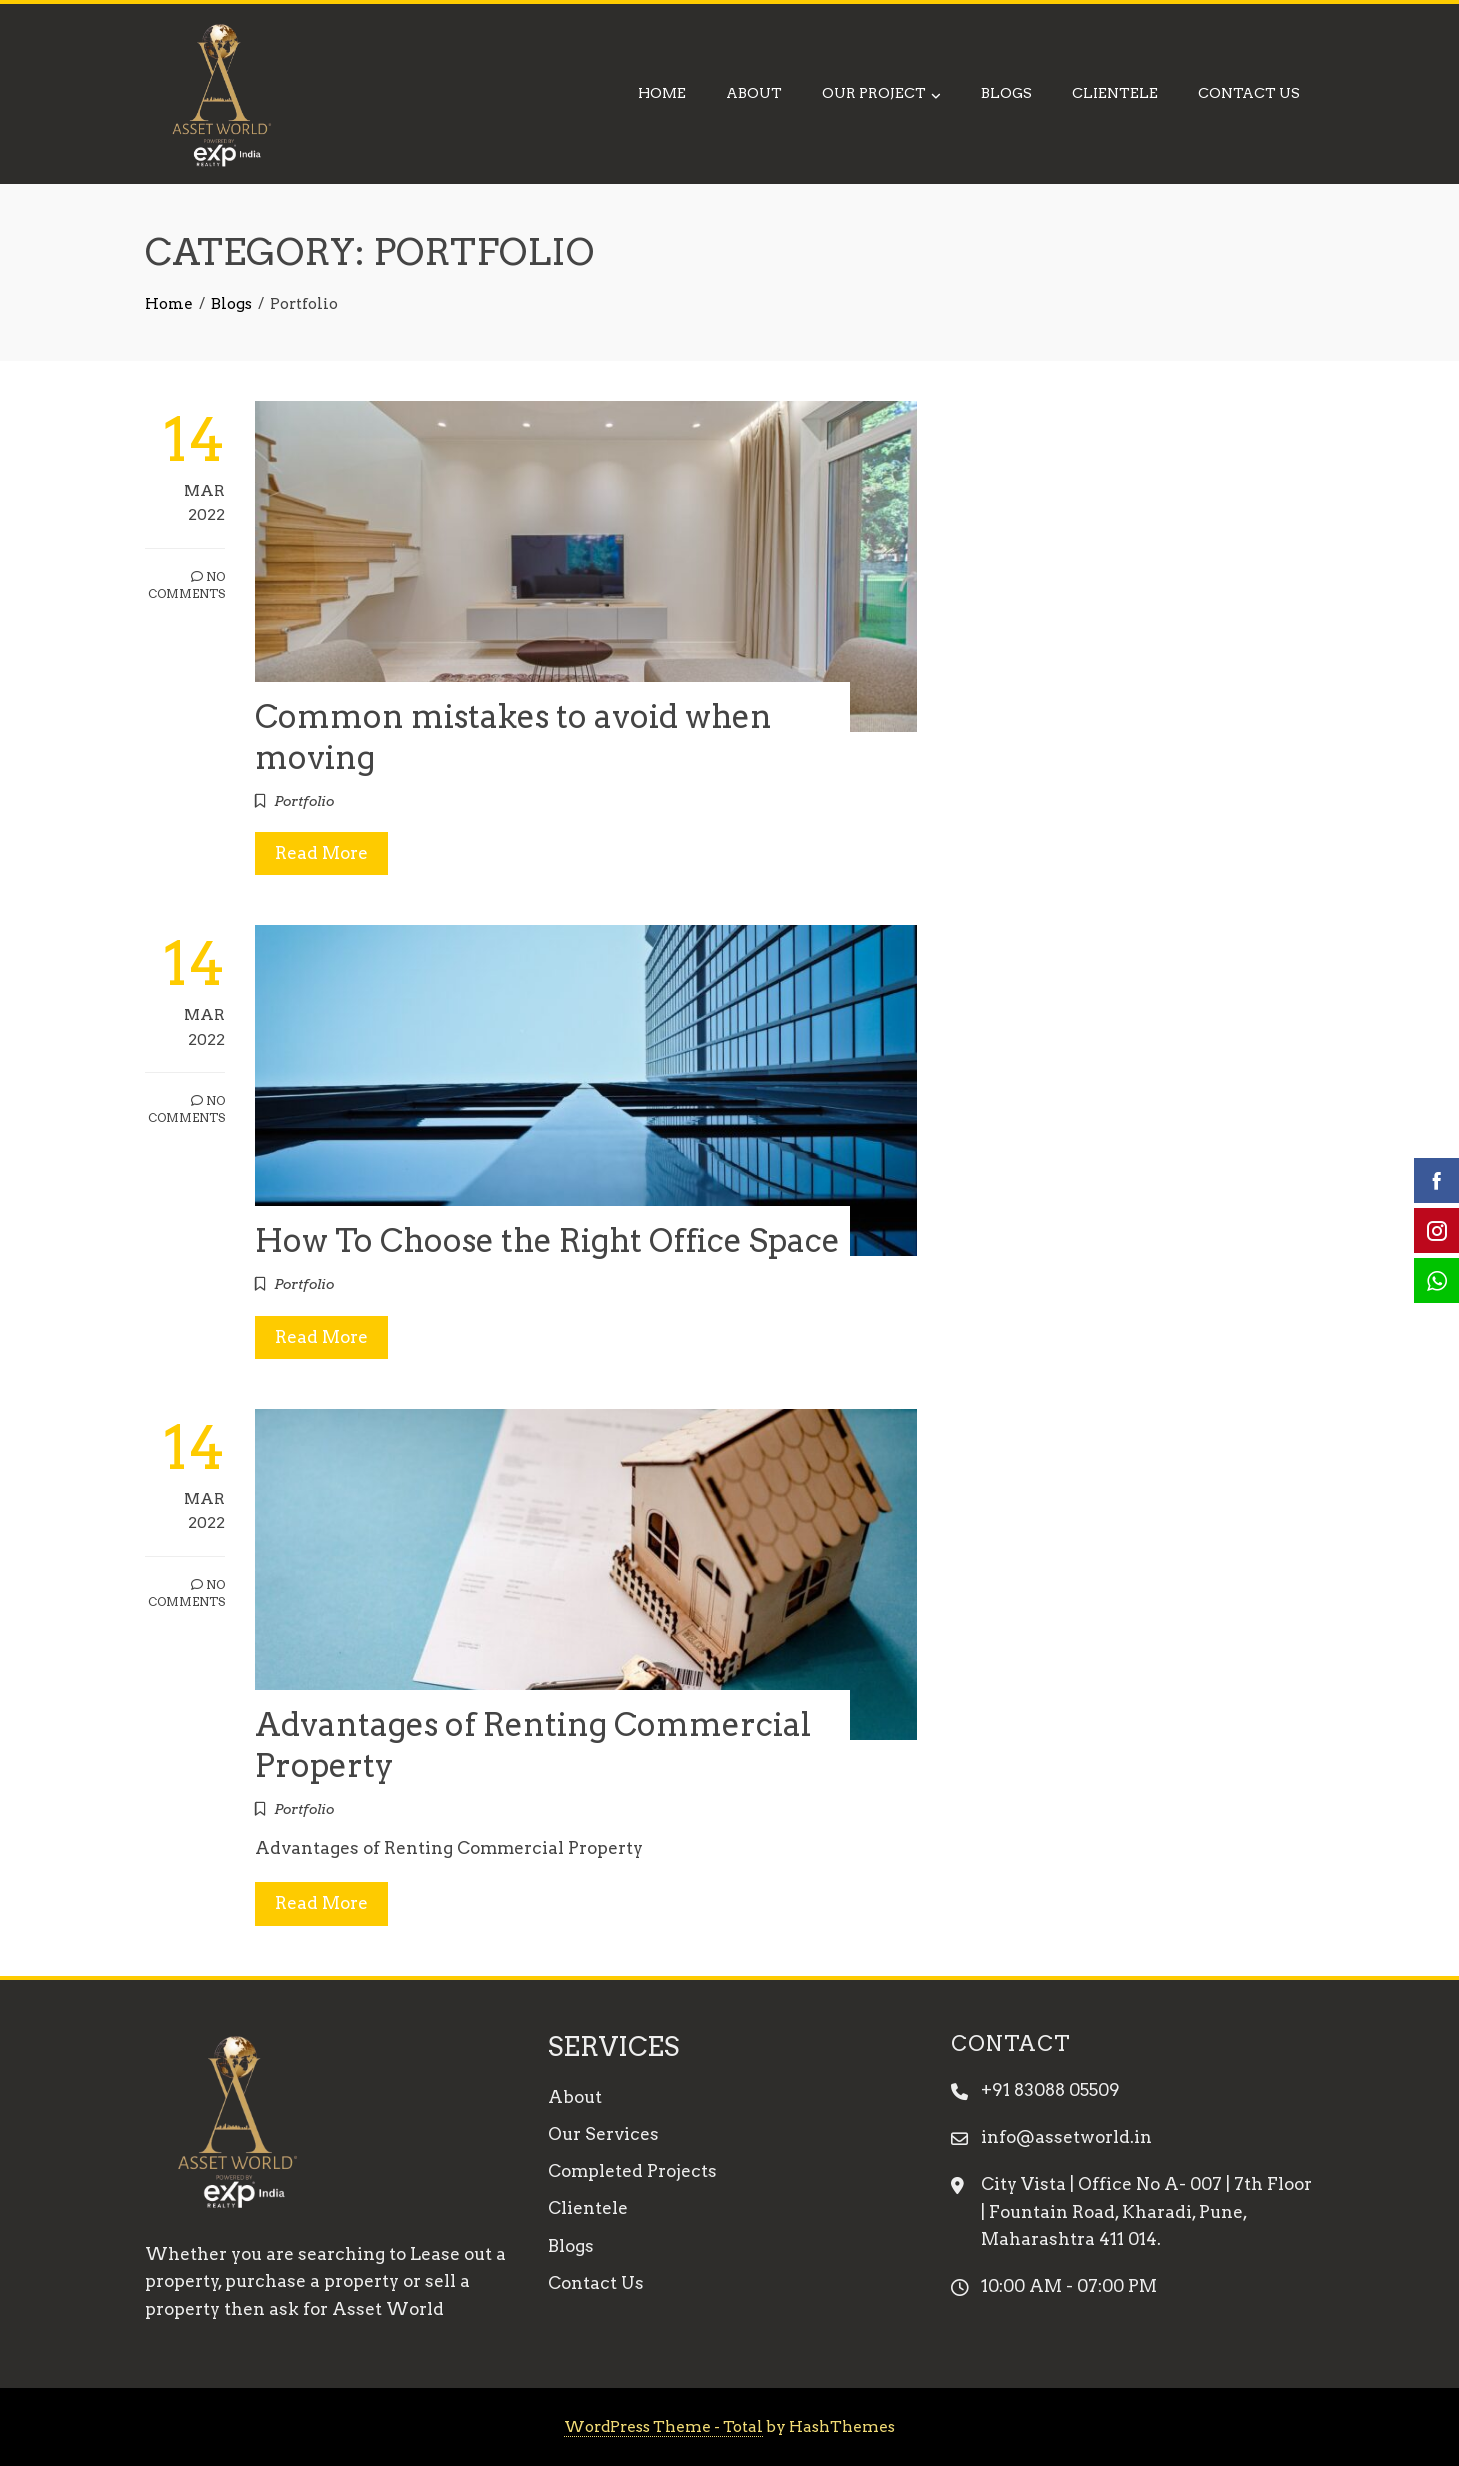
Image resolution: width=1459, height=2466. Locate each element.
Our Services (603, 2134)
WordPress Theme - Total (663, 2426)
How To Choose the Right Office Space (547, 1241)
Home (662, 93)
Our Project (881, 95)
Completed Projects (632, 2171)
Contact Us (1249, 93)
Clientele (1115, 93)
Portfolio (304, 801)
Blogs (1006, 93)
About (754, 93)
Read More (321, 853)
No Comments (186, 585)
